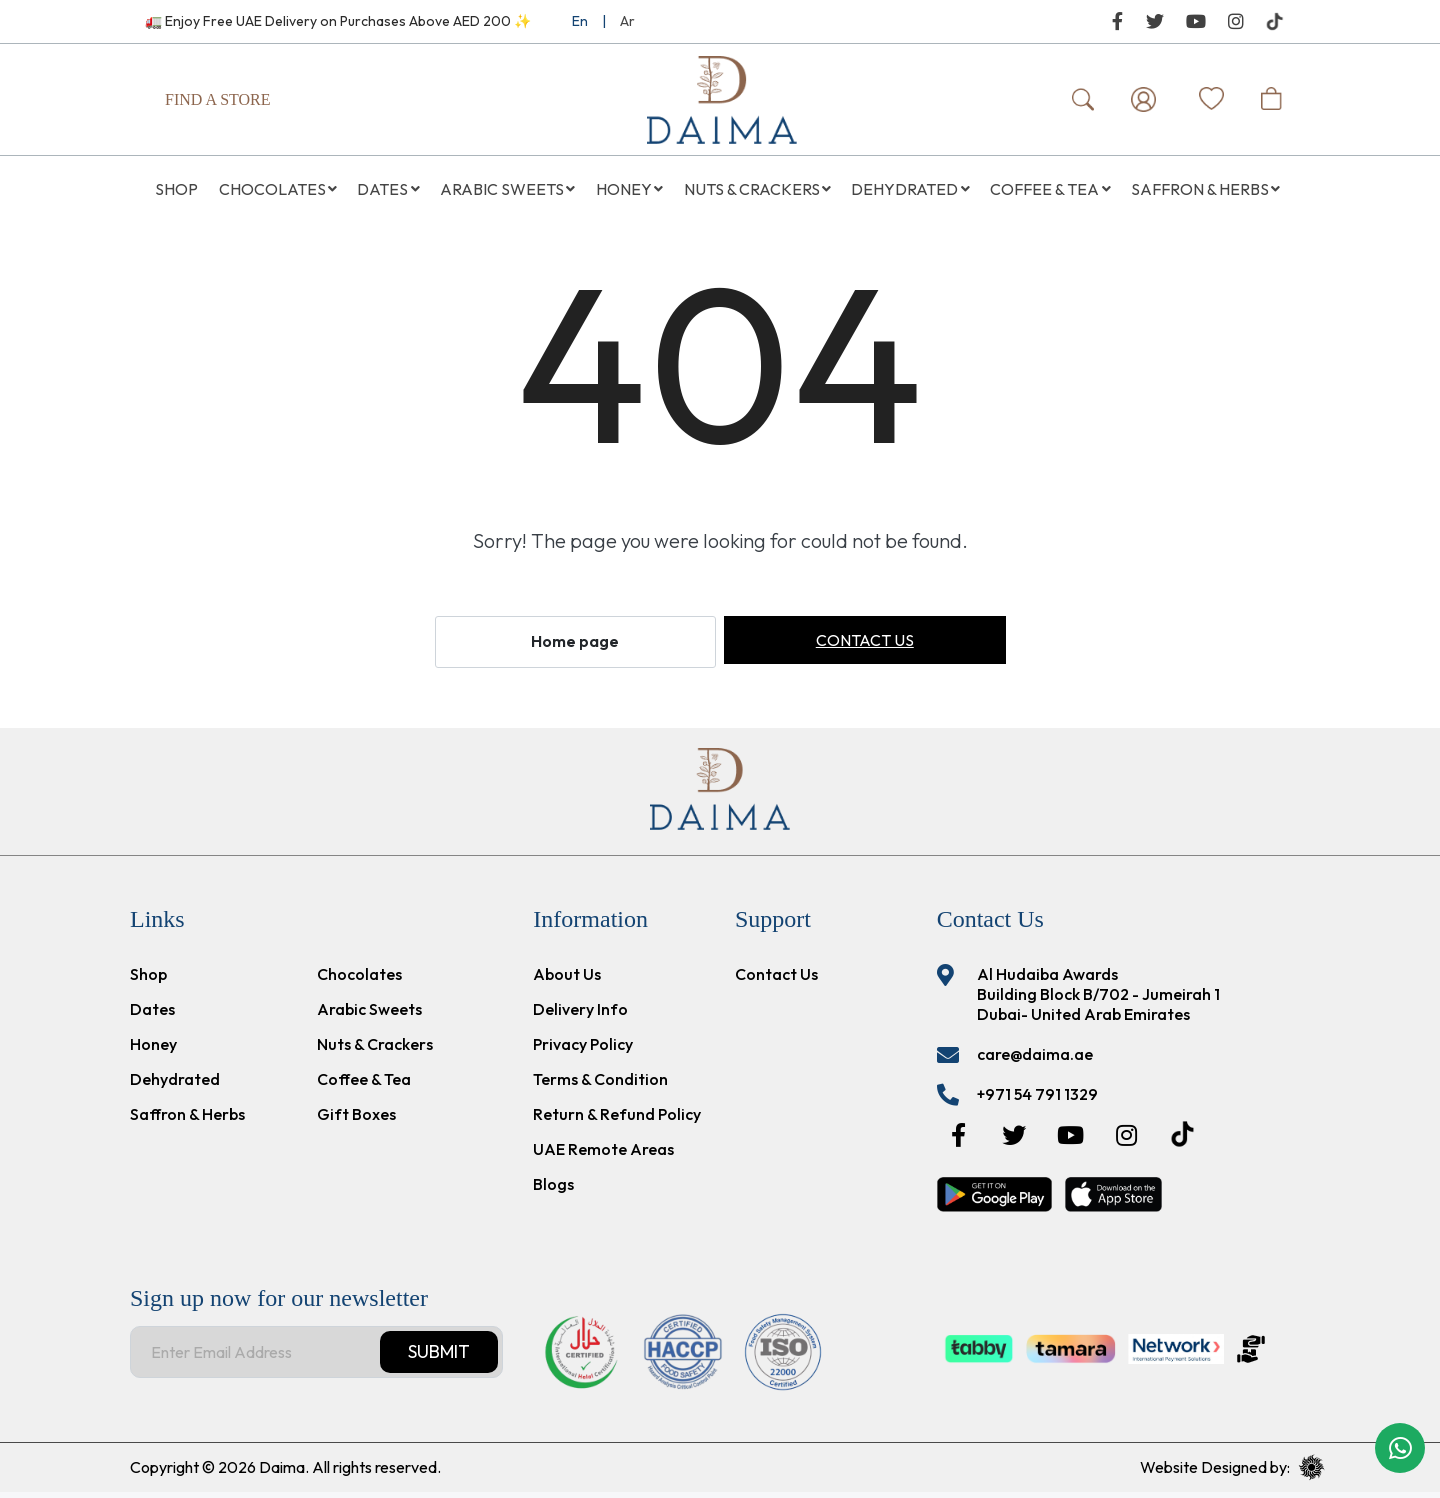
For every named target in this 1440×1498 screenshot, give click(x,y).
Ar (627, 21)
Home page (575, 648)
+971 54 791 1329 (1037, 1100)
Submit (439, 1357)
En (580, 21)
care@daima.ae (1035, 1060)
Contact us (865, 647)
